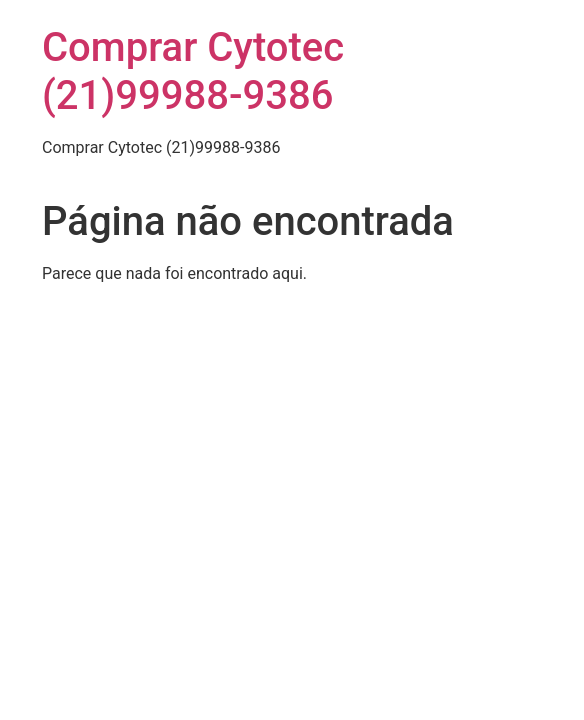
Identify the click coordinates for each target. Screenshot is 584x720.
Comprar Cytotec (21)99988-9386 (193, 71)
